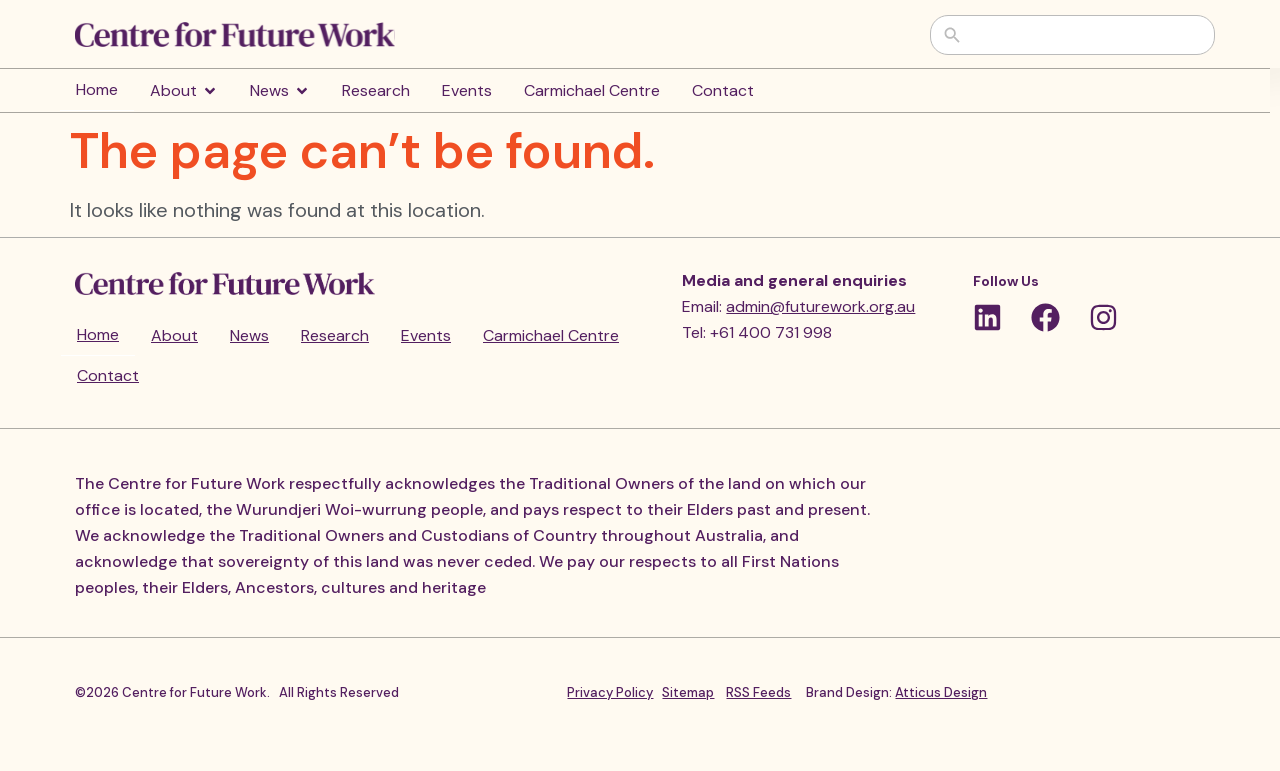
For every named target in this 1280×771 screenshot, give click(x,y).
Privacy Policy (610, 692)
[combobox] (1087, 35)
